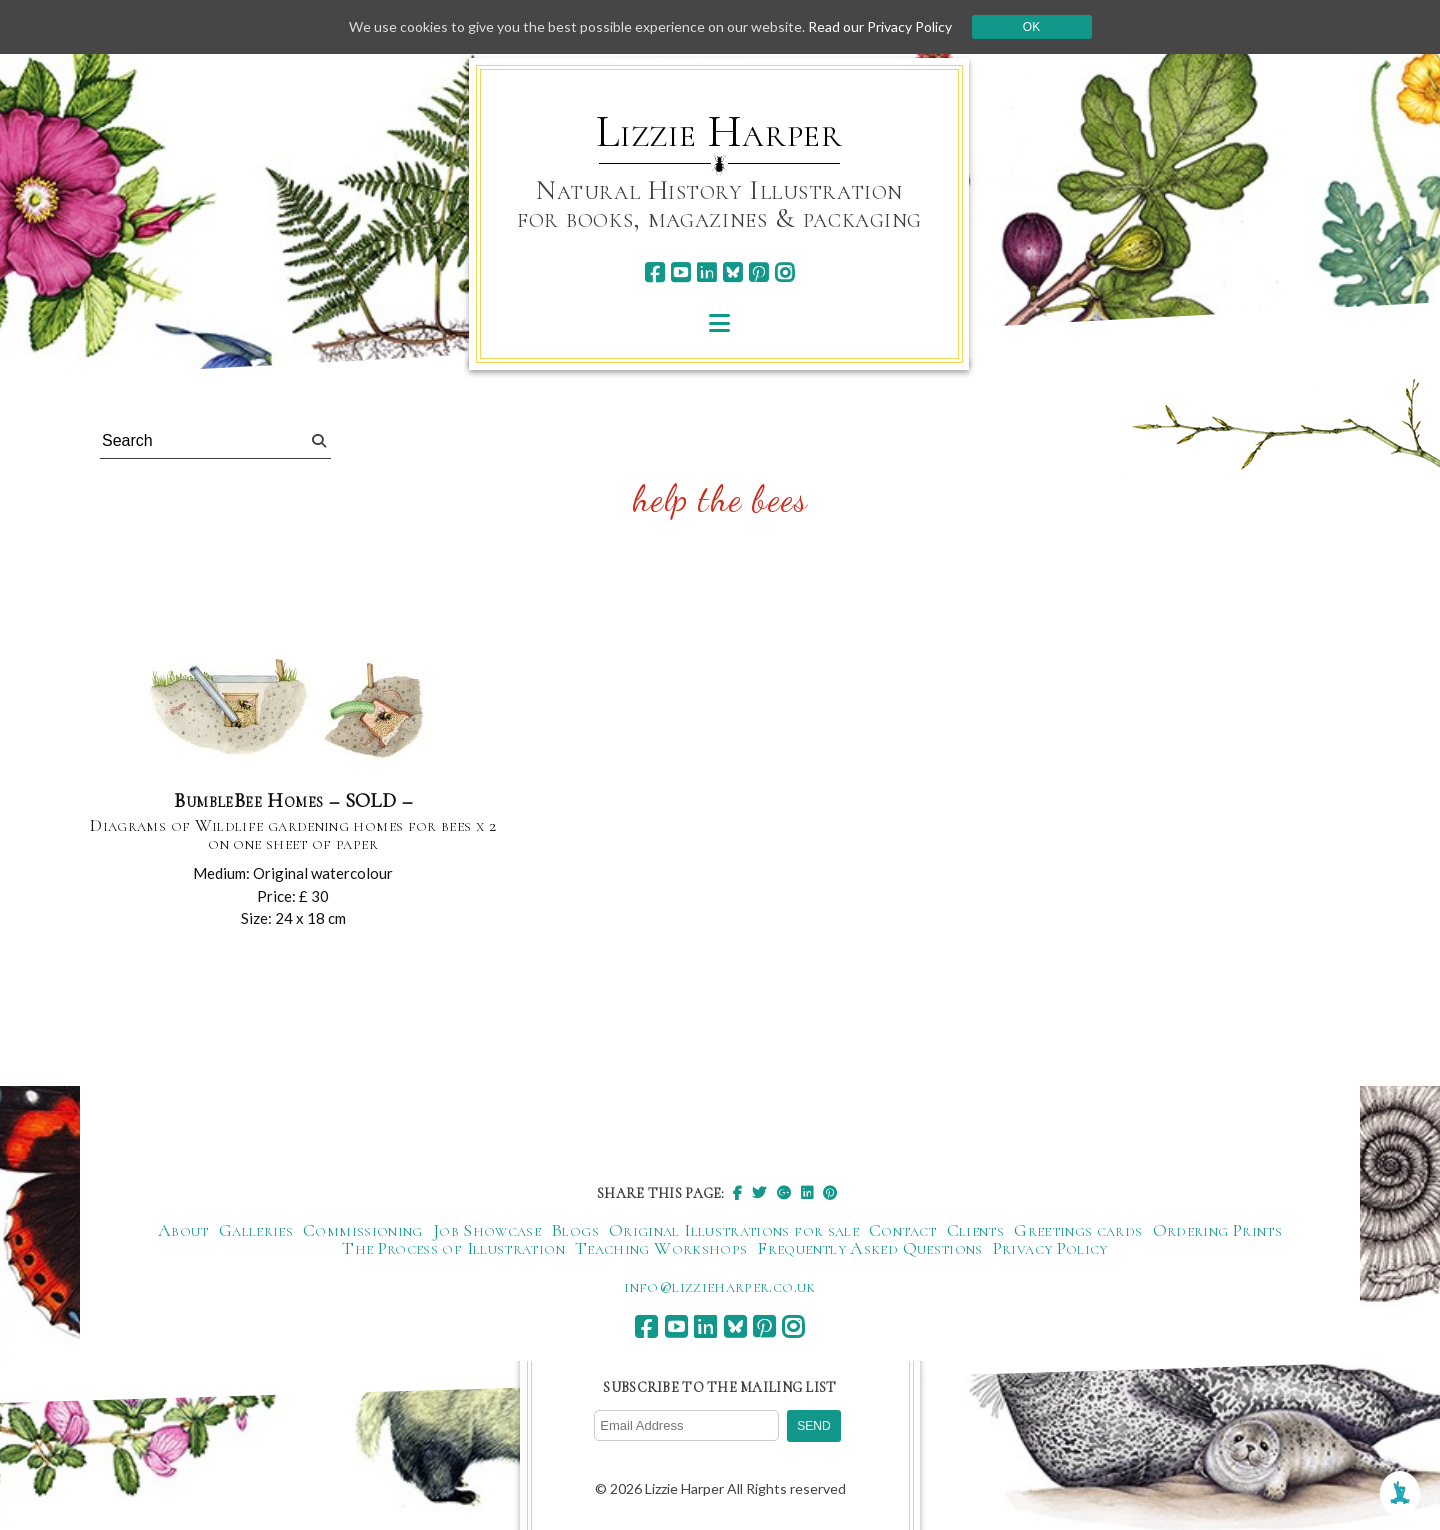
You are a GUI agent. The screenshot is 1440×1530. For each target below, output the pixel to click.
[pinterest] (758, 272)
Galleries (256, 1230)
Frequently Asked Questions (869, 1248)
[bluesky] (732, 272)
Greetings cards (1078, 1230)
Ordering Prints (1217, 1230)
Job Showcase (487, 1230)
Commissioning (363, 1230)
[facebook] (654, 272)
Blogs (575, 1230)
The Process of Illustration (453, 1248)
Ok (1031, 27)
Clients (976, 1230)
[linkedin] (706, 272)
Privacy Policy (1050, 1248)
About (183, 1230)
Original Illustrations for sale (734, 1230)
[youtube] (680, 272)
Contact (903, 1230)
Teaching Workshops (661, 1248)
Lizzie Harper (719, 132)
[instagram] (784, 272)
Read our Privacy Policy (880, 26)
